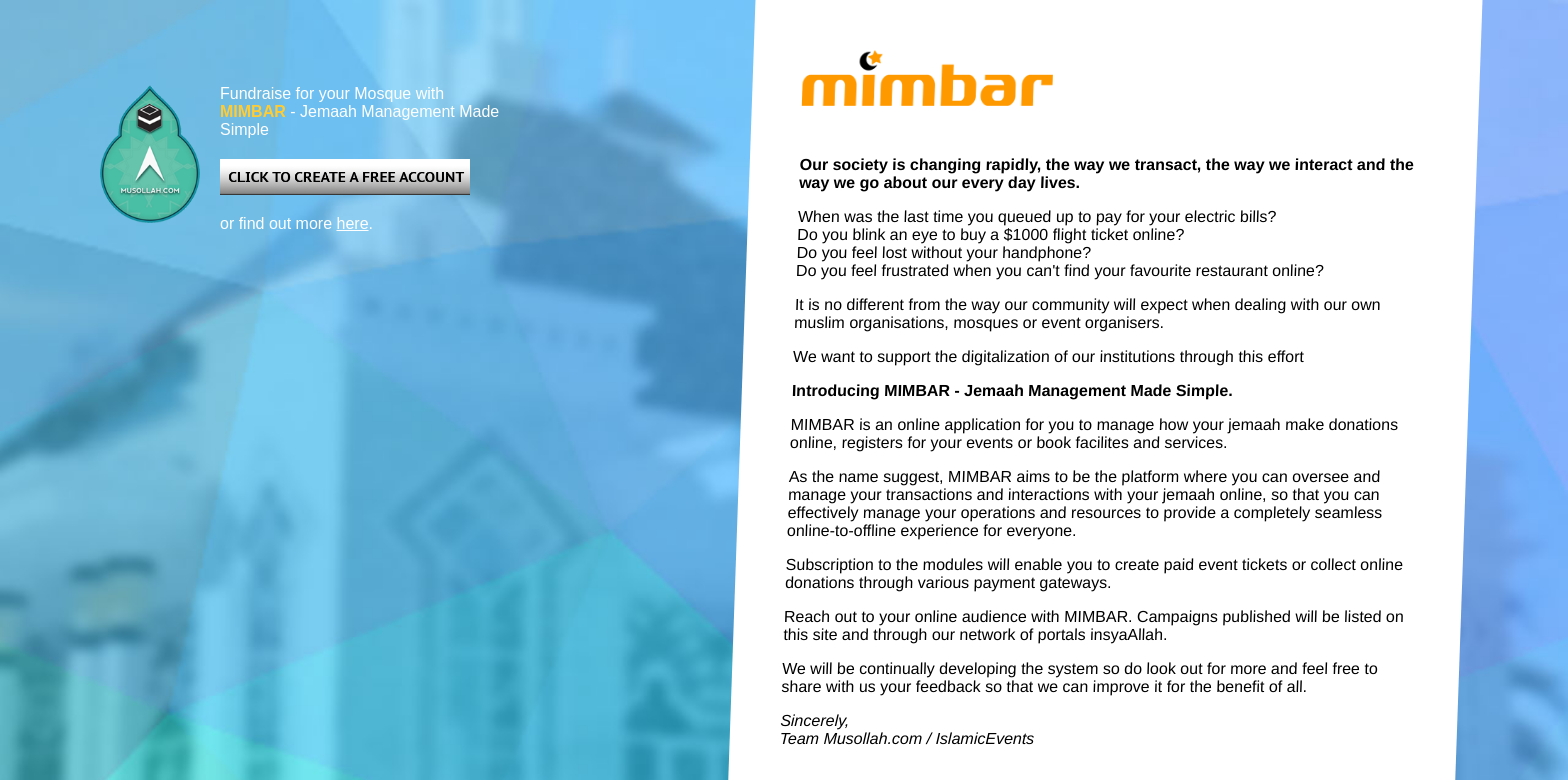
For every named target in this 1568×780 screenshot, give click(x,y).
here (353, 223)
